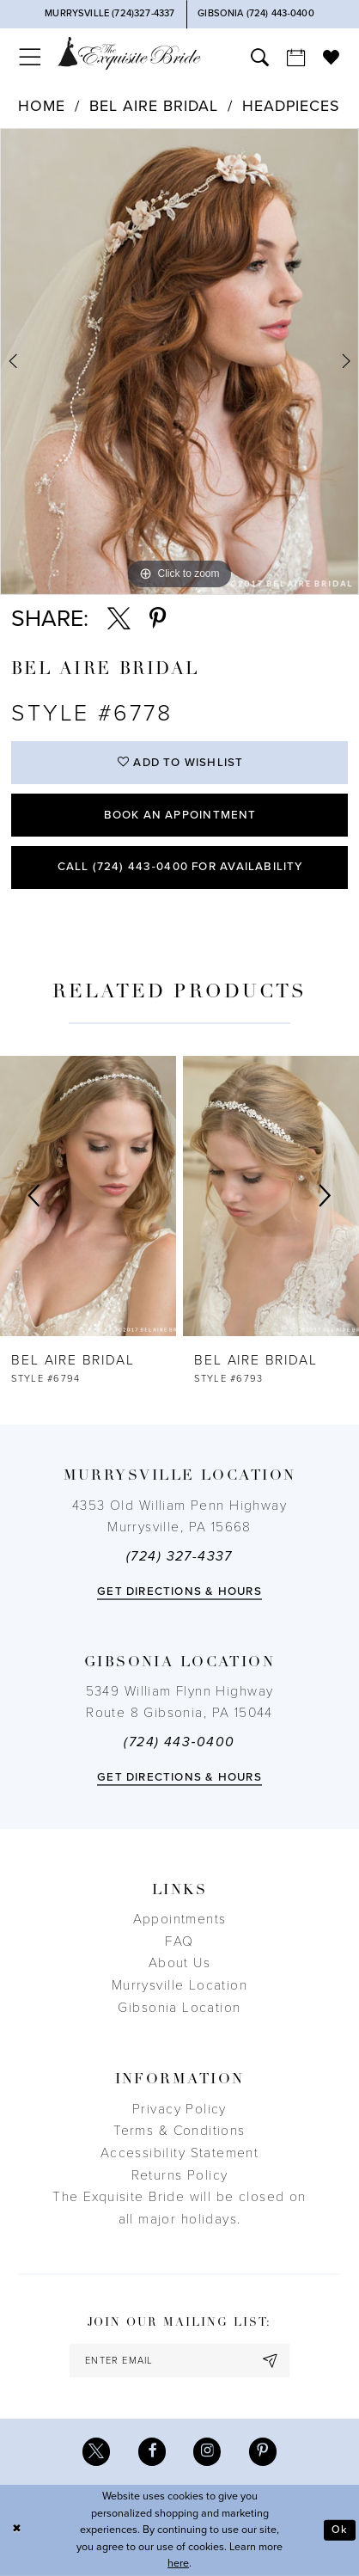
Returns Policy (179, 2175)
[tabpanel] (179, 361)
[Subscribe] (271, 2360)
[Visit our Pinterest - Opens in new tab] (263, 2451)
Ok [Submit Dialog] (340, 2530)
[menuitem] (29, 57)
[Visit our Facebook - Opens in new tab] (152, 2451)
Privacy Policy (179, 2109)
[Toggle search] (259, 57)
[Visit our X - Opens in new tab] (96, 2451)
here (178, 2563)
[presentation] (88, 1196)
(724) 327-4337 (179, 1556)
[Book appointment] (295, 57)
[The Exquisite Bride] (129, 54)
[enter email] (179, 2360)
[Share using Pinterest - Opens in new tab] (157, 619)
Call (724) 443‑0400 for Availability (180, 867)
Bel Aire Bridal (153, 106)
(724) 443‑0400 (179, 1742)
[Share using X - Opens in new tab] (119, 619)
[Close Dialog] (16, 2530)
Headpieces (290, 106)
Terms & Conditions (179, 2130)
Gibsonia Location (179, 2007)
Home (41, 106)
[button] (29, 57)
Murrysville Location (179, 1985)
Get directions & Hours (179, 1591)
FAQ (179, 1941)
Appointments (180, 1919)
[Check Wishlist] (331, 57)
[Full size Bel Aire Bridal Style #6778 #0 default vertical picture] (179, 361)
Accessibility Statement (179, 2153)
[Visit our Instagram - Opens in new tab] (207, 2451)
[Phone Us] (109, 14)
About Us (179, 1963)
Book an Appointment (180, 815)
